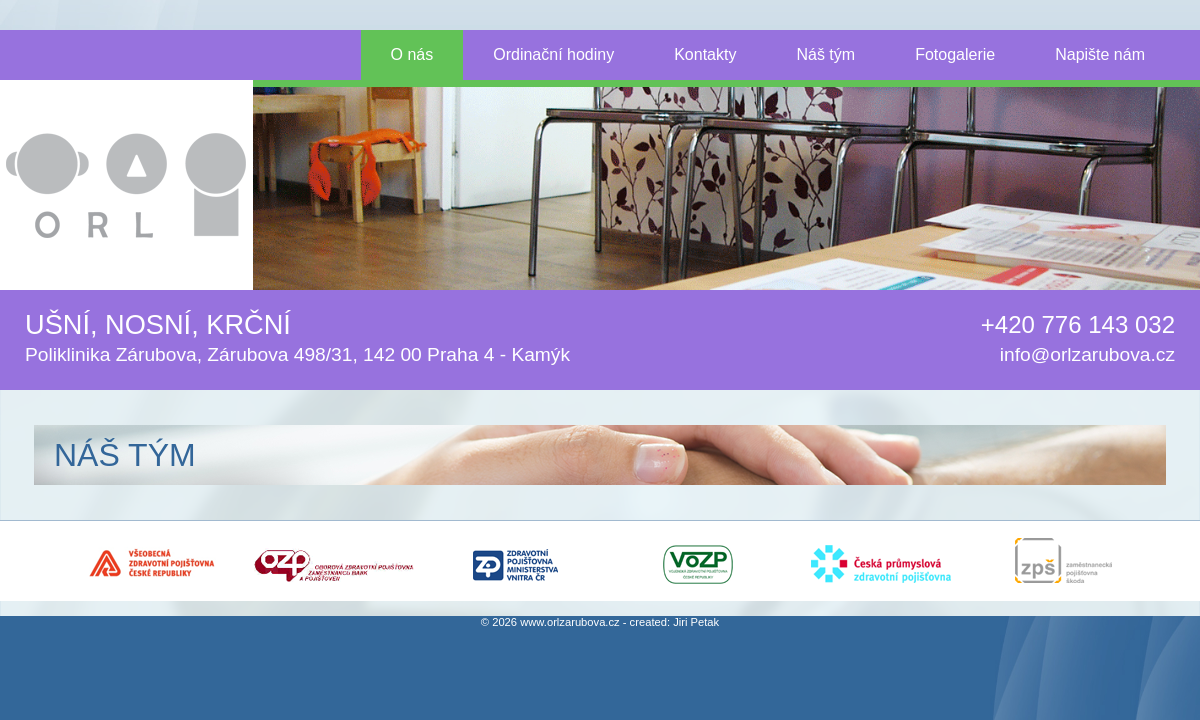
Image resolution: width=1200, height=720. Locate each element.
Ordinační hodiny (553, 54)
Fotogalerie (955, 54)
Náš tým (825, 54)
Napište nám (1100, 54)
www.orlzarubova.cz (569, 622)
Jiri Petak (696, 622)
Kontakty (705, 54)
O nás (412, 54)
